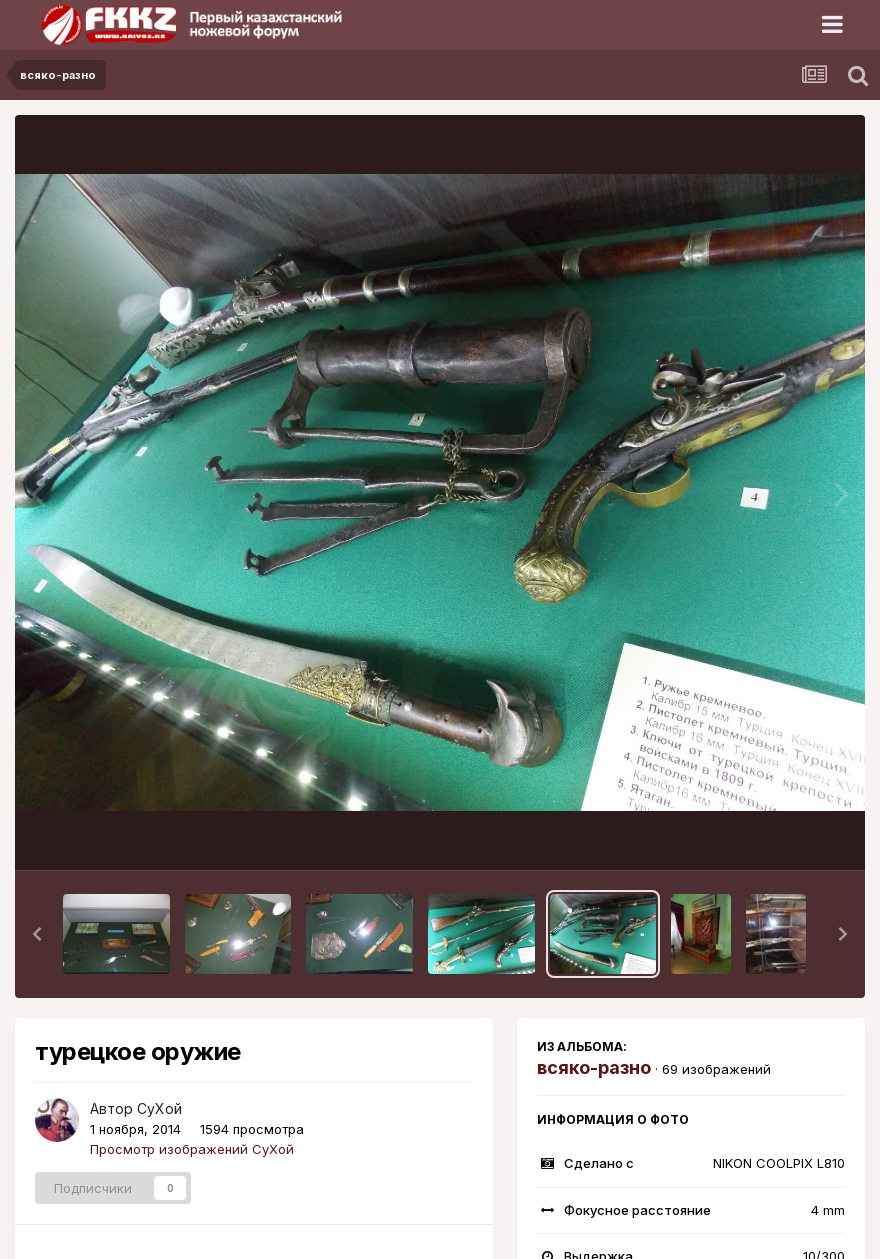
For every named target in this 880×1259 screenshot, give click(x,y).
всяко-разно (594, 1067)
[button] (37, 934)
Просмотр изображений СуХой (192, 1149)
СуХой (159, 1108)
